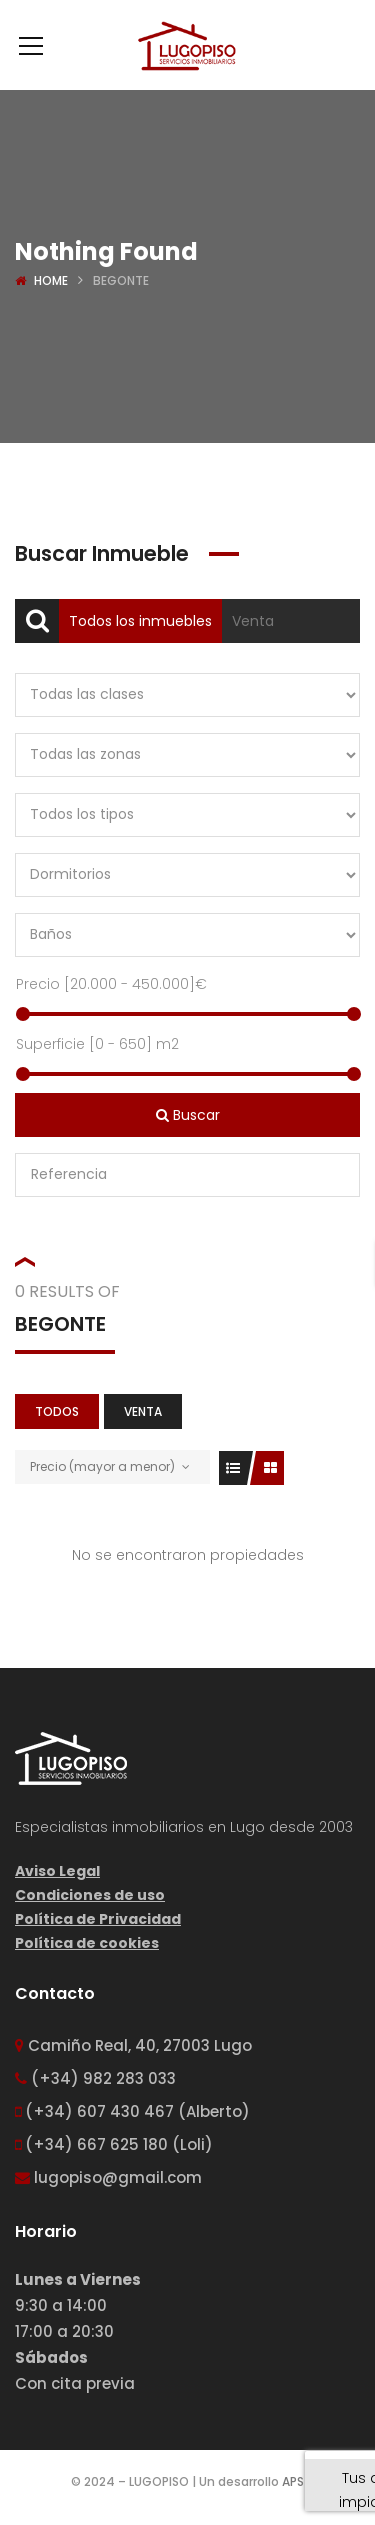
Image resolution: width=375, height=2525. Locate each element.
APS (293, 2481)
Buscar (188, 1115)
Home (51, 280)
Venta (253, 621)
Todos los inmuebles (140, 621)
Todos (57, 1411)
